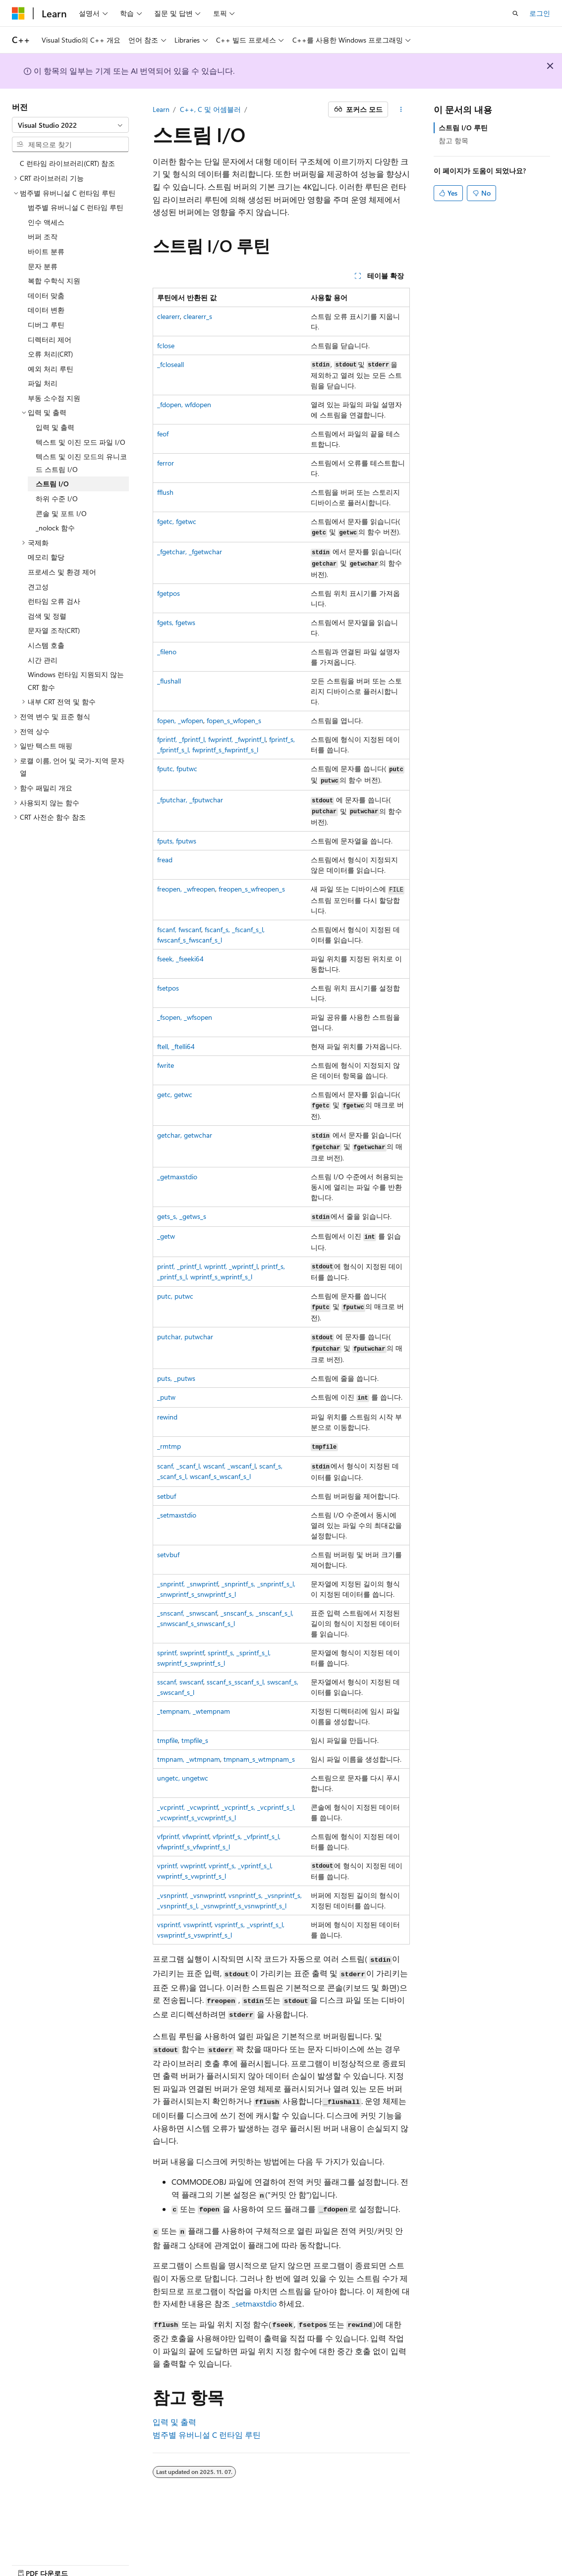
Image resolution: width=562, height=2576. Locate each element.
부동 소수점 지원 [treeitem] (54, 398)
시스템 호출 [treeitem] (46, 645)
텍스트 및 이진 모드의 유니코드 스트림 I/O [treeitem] (81, 463)
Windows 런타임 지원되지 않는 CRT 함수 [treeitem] (76, 681)
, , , (211, 739)
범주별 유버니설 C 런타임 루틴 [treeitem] (75, 207)
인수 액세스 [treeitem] (46, 222)
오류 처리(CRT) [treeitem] (50, 354)
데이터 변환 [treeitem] (46, 310)
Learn (161, 109)
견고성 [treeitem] (38, 586)
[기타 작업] (400, 109)
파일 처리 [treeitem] (42, 383)
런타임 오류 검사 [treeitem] (54, 601)
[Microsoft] (18, 13)
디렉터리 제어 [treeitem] (49, 339)
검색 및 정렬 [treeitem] (47, 616)
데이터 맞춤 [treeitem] (46, 295)
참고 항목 (453, 140)
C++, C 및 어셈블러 (210, 109)
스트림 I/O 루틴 (463, 127)
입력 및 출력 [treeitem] (55, 427)
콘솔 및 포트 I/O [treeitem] (61, 513)
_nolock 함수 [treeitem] (55, 527)
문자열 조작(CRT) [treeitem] (54, 630)
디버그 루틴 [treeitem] (46, 324)
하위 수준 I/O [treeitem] (57, 498)
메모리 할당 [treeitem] (46, 557)
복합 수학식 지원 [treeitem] (54, 280)
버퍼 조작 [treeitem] (42, 236)
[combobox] (70, 125)
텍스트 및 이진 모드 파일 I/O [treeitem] (80, 442)
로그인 (539, 13)
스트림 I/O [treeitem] (52, 483)
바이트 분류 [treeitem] (46, 251)
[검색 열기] (515, 13)
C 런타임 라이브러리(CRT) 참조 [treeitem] (67, 163)
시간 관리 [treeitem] (42, 660)
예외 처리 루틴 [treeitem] (50, 368)
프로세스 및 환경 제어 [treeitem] (62, 572)
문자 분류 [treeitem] (42, 266)
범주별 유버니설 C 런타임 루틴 (207, 2434)
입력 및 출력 (174, 2422)
